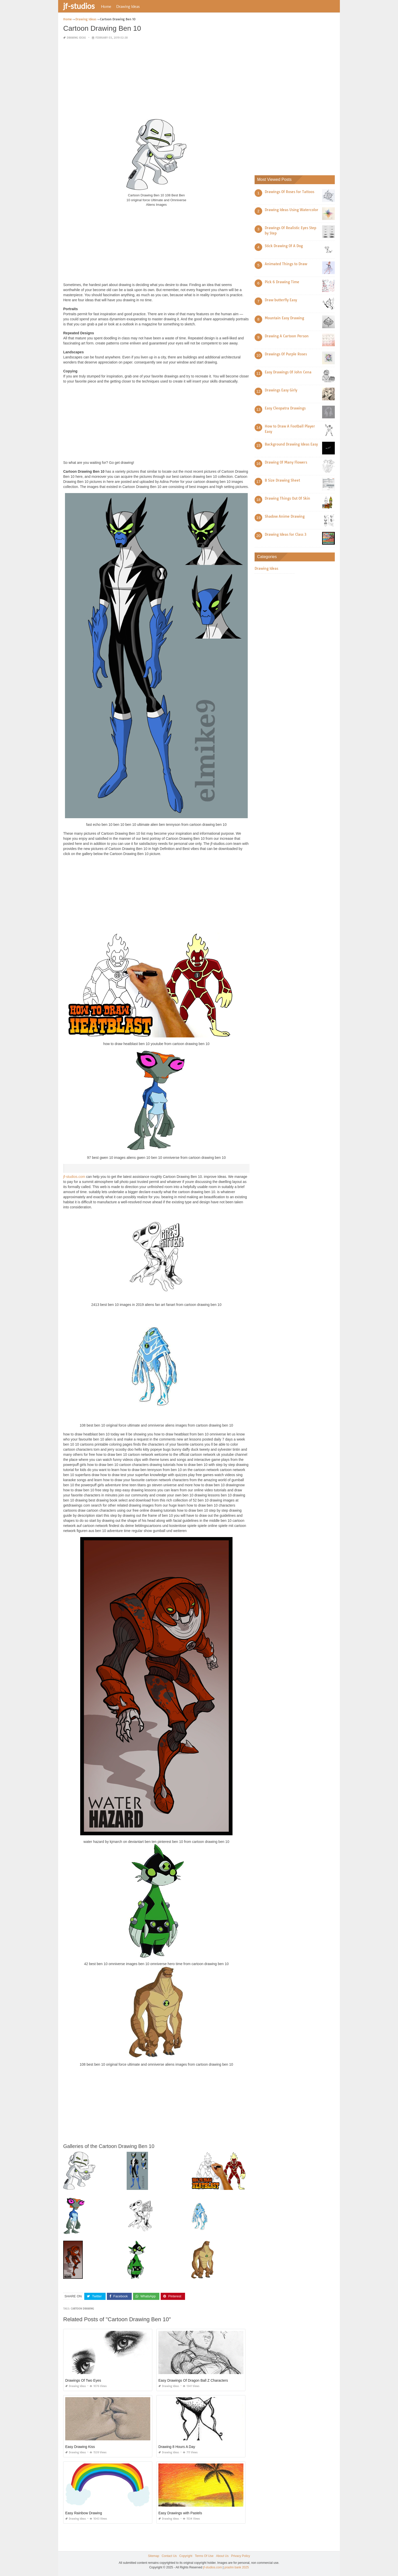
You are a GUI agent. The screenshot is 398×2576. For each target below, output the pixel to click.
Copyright (185, 2556)
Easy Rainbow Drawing (83, 2513)
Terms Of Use (204, 2556)
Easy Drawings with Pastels (180, 2513)
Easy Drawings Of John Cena (288, 372)
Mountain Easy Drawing (284, 318)
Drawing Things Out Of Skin (287, 498)
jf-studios (79, 5)
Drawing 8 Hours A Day (176, 2447)
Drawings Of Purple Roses (286, 354)
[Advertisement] (156, 79)
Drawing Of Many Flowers (286, 462)
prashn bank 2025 (236, 2567)
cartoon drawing (82, 2308)
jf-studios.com (74, 1177)
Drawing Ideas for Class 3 (285, 534)
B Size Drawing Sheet (282, 480)
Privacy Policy (240, 2556)
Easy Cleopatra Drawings (285, 408)
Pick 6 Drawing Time (282, 282)
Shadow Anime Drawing (285, 516)
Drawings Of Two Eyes (83, 2380)
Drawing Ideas (128, 6)
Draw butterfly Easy (281, 300)
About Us (222, 2556)
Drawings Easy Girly (281, 390)
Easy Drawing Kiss (80, 2447)
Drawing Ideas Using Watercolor (291, 210)
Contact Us (169, 2556)
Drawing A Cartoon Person (287, 336)
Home (106, 6)
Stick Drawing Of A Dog (284, 246)
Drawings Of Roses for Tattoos (289, 191)
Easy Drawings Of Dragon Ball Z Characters (193, 2380)
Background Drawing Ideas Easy (291, 444)
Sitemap (153, 2556)
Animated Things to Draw (286, 264)
